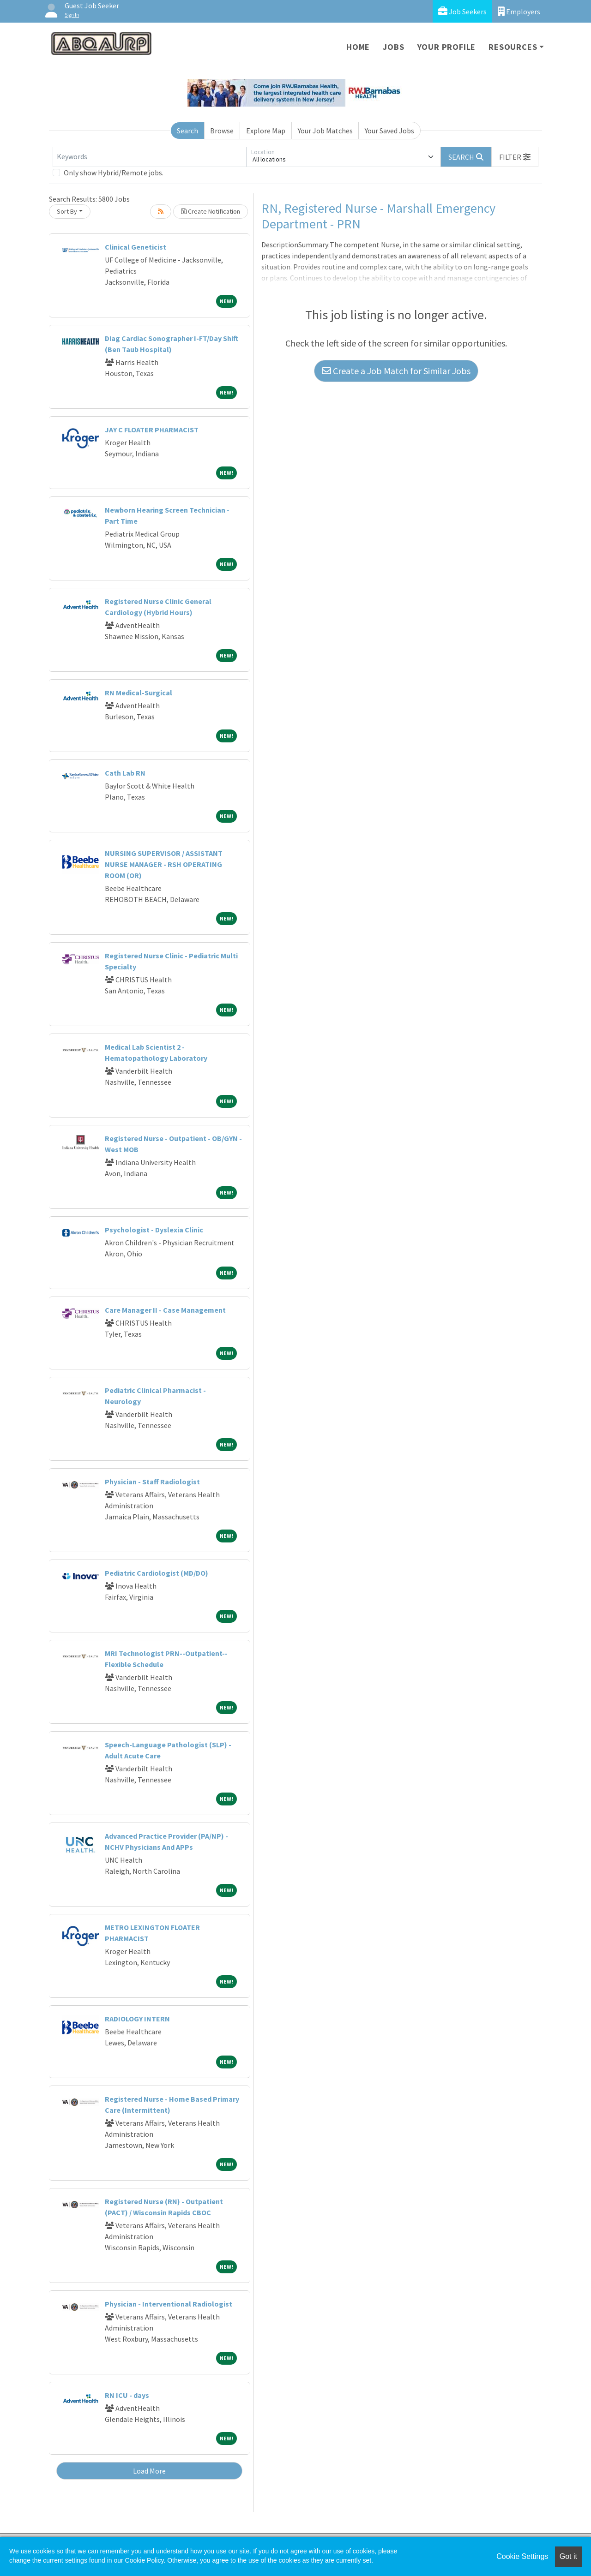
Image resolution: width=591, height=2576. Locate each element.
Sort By (67, 211)
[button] (514, 157)
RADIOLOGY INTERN (137, 2018)
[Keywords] (150, 157)
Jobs (393, 47)
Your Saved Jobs (389, 130)
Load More (149, 2470)
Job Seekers (462, 11)
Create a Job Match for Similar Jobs (396, 371)
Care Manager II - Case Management (165, 1310)
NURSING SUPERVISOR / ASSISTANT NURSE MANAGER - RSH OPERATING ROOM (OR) (164, 864)
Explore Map (265, 130)
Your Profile (446, 47)
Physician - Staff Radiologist (152, 1481)
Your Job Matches (325, 130)
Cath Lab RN (125, 772)
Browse (222, 130)
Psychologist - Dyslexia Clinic (154, 1229)
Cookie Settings (522, 2556)
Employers (519, 11)
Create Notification (210, 211)
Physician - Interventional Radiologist (168, 2303)
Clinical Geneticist (135, 246)
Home (358, 47)
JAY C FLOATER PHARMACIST (152, 429)
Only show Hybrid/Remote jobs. (113, 172)
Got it (568, 2556)
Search (187, 130)
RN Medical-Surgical (138, 692)
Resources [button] (512, 47)
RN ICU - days (127, 2395)
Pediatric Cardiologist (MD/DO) (156, 1573)
